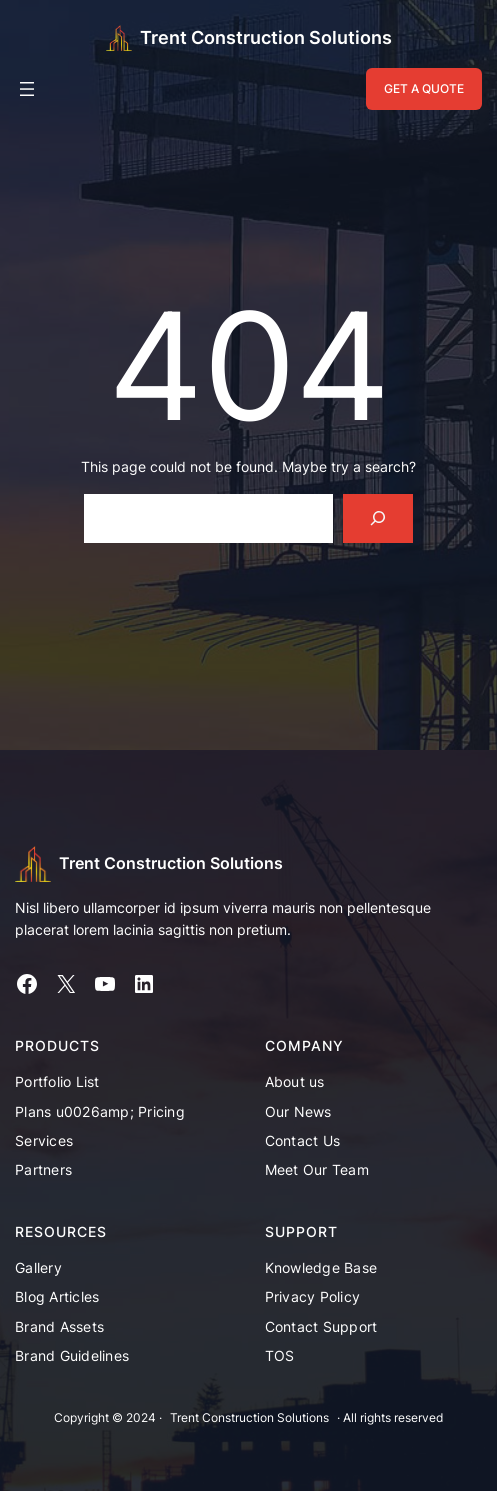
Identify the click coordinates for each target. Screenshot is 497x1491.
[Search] (378, 518)
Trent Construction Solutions (266, 37)
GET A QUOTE (424, 88)
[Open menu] (27, 89)
